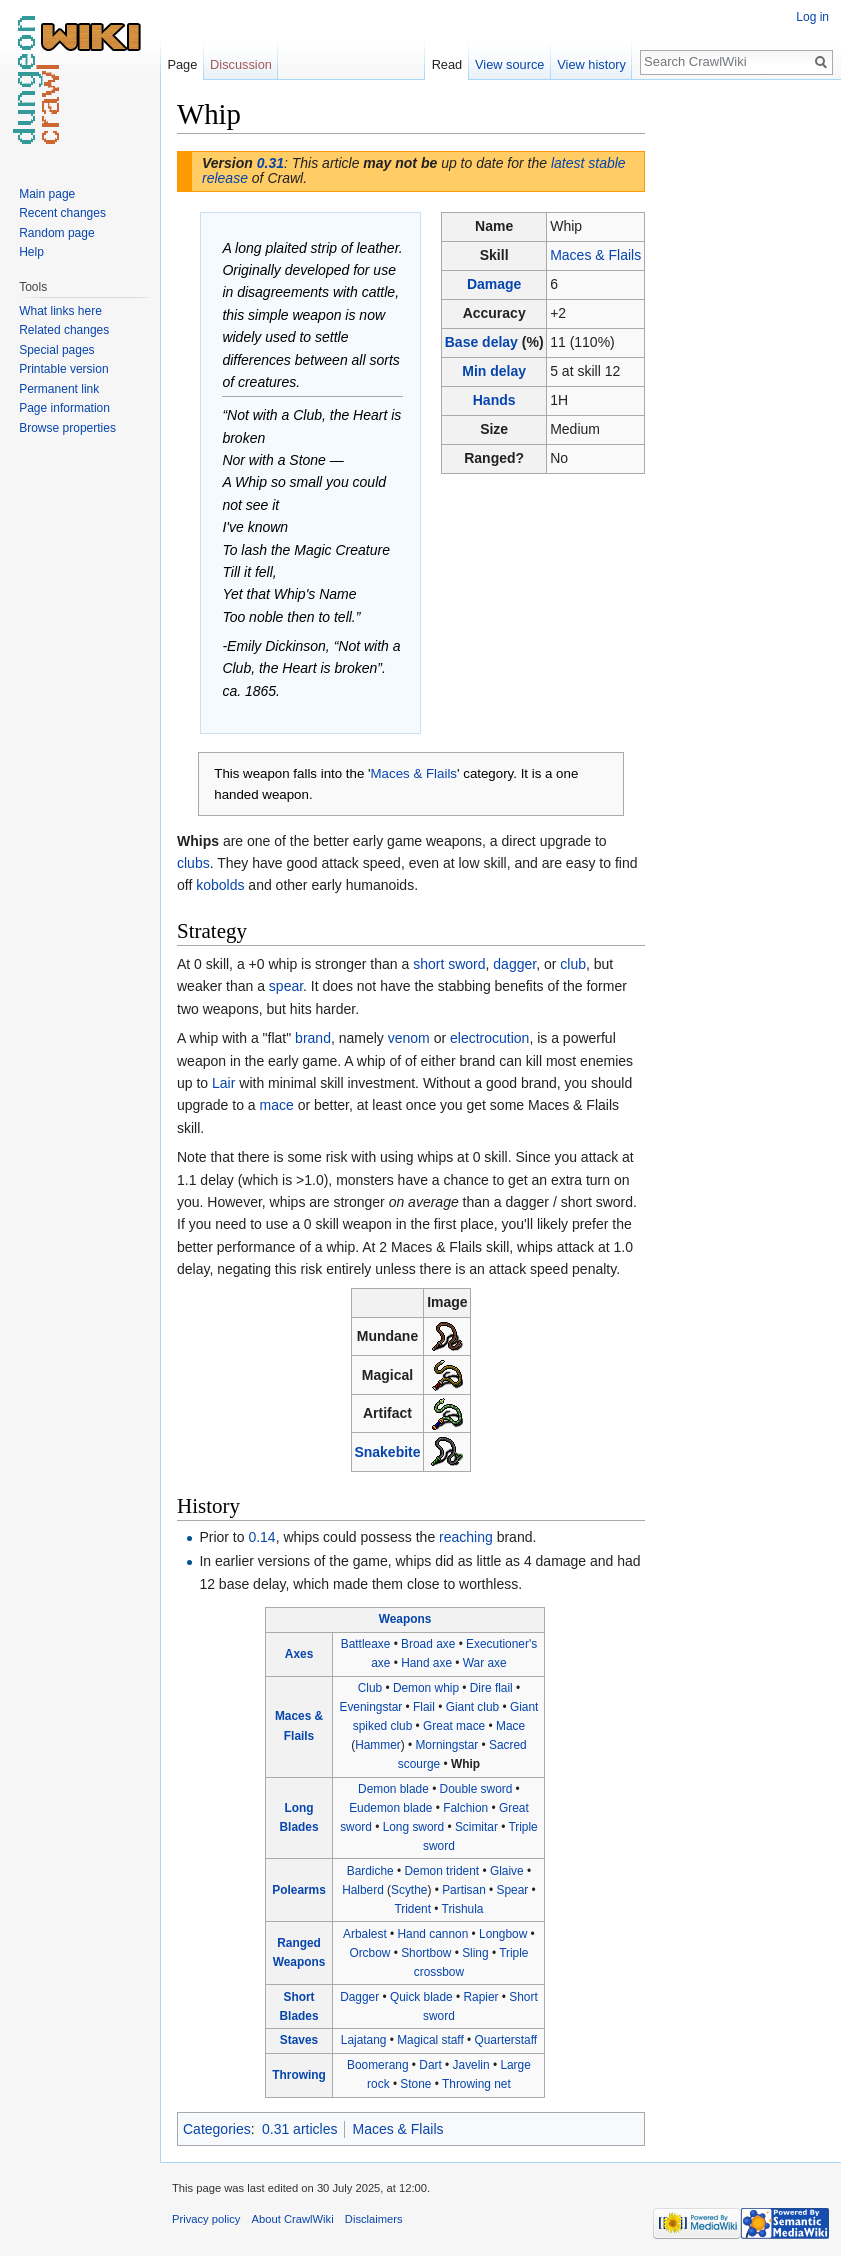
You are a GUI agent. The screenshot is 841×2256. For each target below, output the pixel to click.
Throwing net (476, 2084)
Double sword (476, 1789)
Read (447, 64)
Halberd (363, 1890)
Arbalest (365, 1934)
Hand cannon (433, 1934)
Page (182, 64)
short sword (449, 964)
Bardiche (370, 1871)
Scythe (409, 1890)
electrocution (489, 1038)
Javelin (471, 2065)
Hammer (378, 1745)
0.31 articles (299, 2129)
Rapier (481, 1997)
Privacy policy (206, 2219)
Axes (299, 1654)
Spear (513, 1890)
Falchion (465, 1808)
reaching (466, 1537)
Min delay (494, 371)
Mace (510, 1726)
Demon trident (441, 1871)
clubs (193, 863)
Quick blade (421, 1997)
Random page (56, 233)
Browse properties (67, 428)
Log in (812, 17)
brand (313, 1038)
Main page (47, 194)
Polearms (299, 1890)
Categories (217, 2129)
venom (409, 1038)
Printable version (63, 369)
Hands (494, 400)
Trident (412, 1909)
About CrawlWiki (293, 2219)
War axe (485, 1663)
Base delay (481, 342)
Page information (64, 408)
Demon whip (426, 1688)
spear (286, 986)
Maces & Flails (595, 255)
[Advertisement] (745, 396)
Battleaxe (366, 1644)
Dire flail (491, 1688)
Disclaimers (374, 2219)
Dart (430, 2065)
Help (31, 252)
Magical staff (430, 2040)
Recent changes (62, 213)
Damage (494, 284)
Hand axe (426, 1663)
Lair (223, 1083)
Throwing (299, 2075)
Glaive (507, 1871)
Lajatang (364, 2040)
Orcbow (369, 1953)
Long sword (413, 1827)
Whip (465, 1764)
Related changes (64, 330)
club (573, 964)
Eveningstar (370, 1707)
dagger (514, 964)
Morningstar (446, 1745)
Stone (415, 2084)
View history (591, 64)
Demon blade (393, 1789)
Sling (475, 1953)
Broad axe (428, 1644)
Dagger (359, 1997)
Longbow (503, 1934)
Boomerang (377, 2065)
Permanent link (59, 389)
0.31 (270, 163)
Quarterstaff (506, 2040)
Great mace (454, 1726)
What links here (60, 311)
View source (509, 64)
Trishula (463, 1909)
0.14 (261, 1537)
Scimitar (476, 1827)
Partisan (464, 1890)
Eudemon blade (390, 1808)
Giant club (473, 1707)
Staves (299, 2040)
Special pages (56, 350)
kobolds (220, 885)
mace (277, 1105)
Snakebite (387, 1452)
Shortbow (426, 1953)
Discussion (241, 64)
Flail (424, 1707)
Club (370, 1688)
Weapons (405, 1619)
